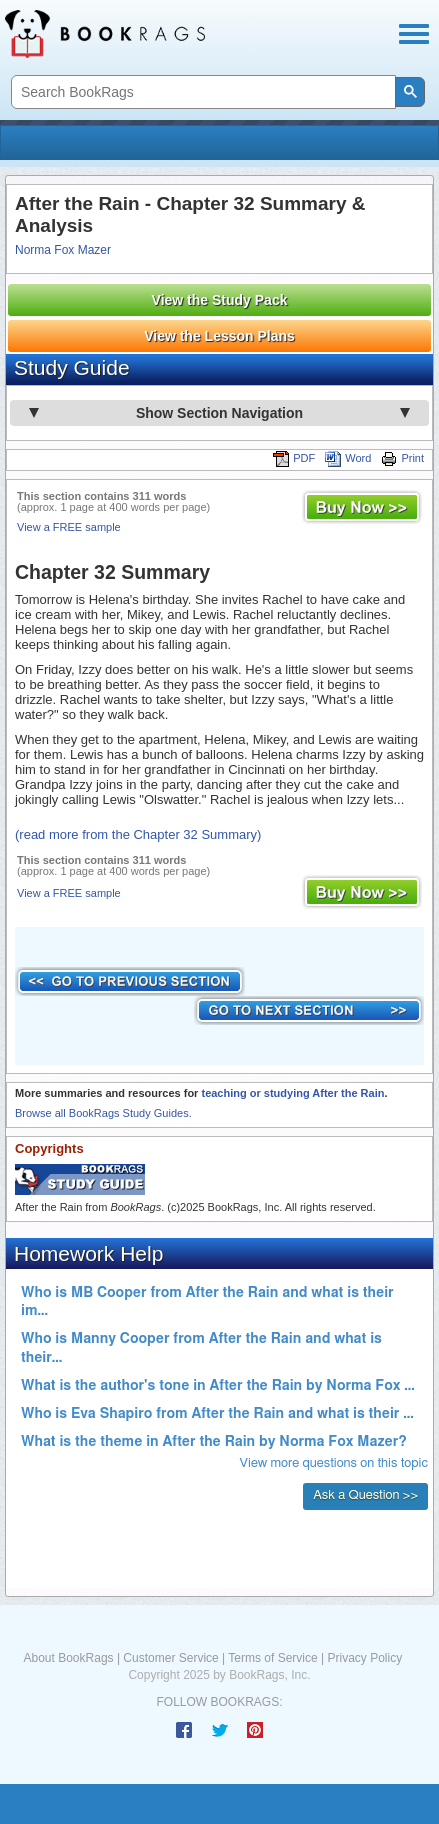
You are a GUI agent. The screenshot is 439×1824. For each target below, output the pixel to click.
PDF (294, 458)
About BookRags (69, 1658)
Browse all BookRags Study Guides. (103, 1113)
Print (402, 458)
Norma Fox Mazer (63, 250)
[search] (201, 92)
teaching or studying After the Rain (292, 1093)
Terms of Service (272, 1658)
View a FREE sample (69, 527)
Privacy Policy (364, 1658)
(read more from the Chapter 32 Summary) (138, 834)
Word (348, 458)
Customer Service (170, 1658)
